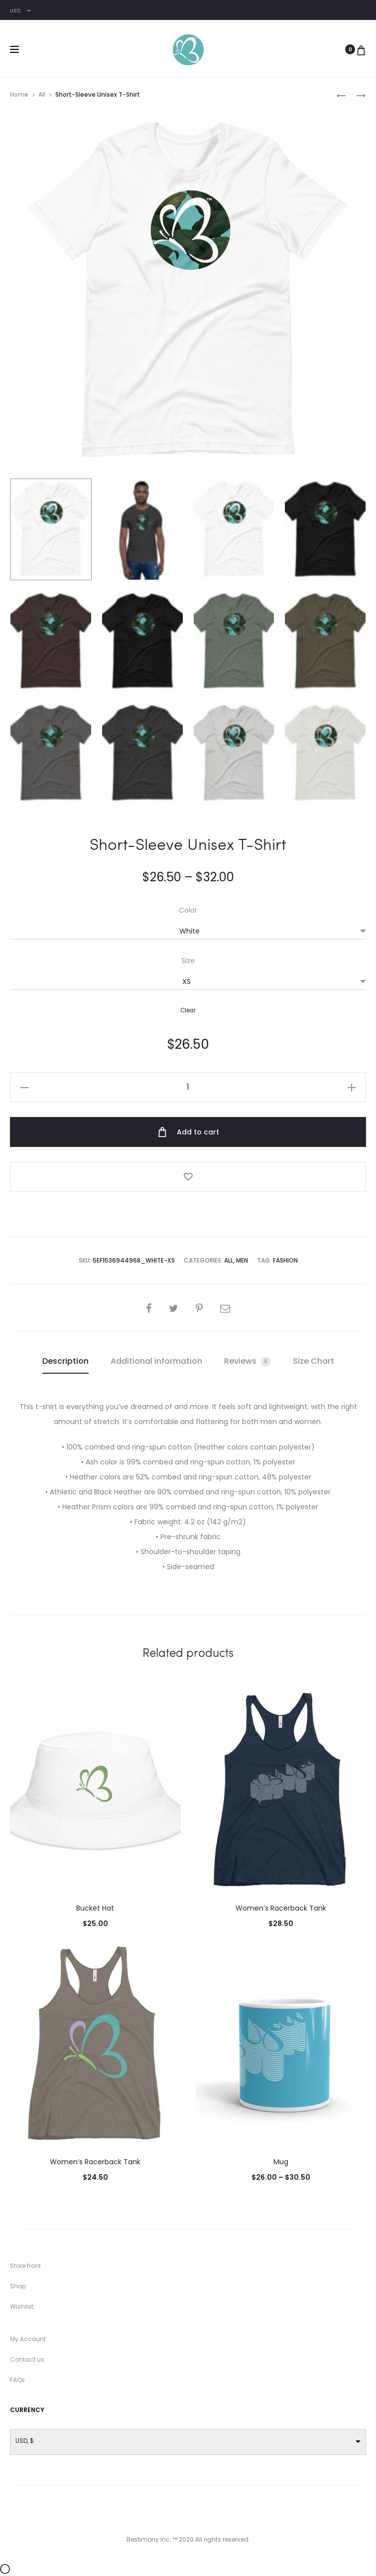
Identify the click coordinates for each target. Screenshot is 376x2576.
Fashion (285, 1260)
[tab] (65, 1361)
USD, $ (24, 2440)
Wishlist (21, 2306)
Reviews (247, 1361)
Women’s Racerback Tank (281, 1908)
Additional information (156, 1361)
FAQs (17, 2380)
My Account (28, 2339)
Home (19, 94)
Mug (280, 2162)
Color (188, 910)
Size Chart (313, 1361)
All (41, 94)
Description (65, 1361)
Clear (188, 1010)
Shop (18, 2286)
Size (188, 960)
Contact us (27, 2359)
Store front (25, 2265)
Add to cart (188, 1132)
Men (242, 1260)
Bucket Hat (95, 1908)
